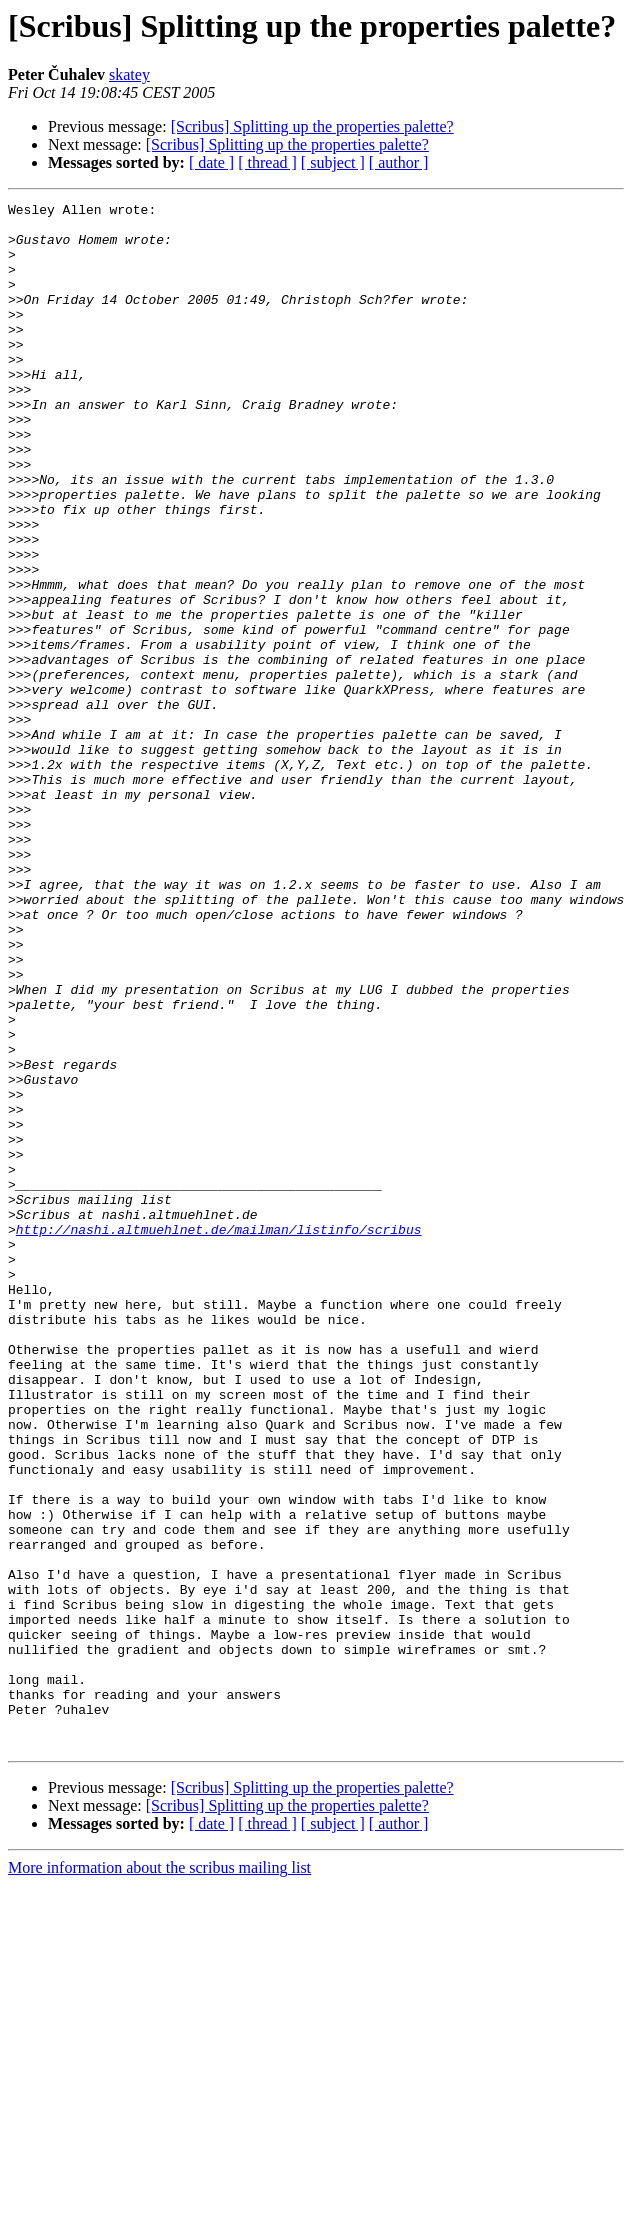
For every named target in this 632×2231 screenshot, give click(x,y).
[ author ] (399, 162)
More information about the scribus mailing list (159, 2176)
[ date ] (211, 162)
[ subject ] (333, 162)
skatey (129, 74)
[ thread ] (267, 162)
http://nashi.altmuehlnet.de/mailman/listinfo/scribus (219, 1436)
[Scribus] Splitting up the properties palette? (312, 126)
